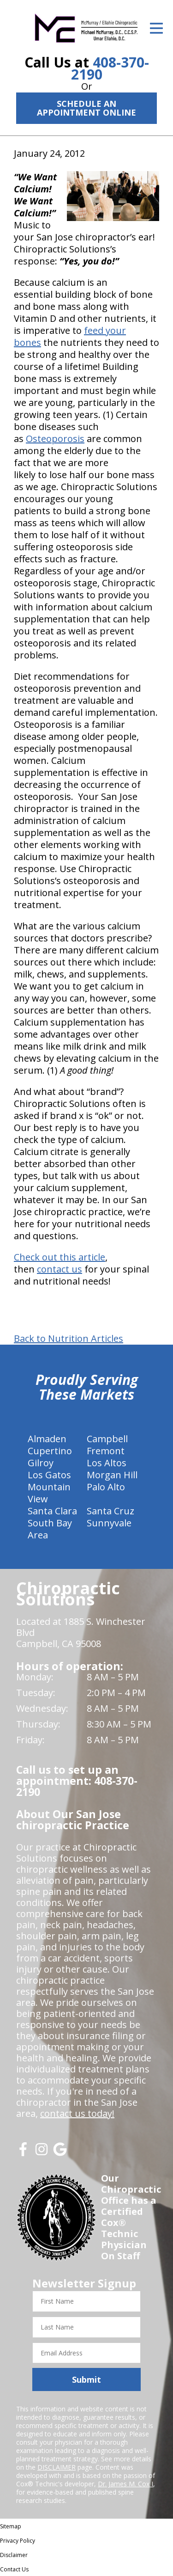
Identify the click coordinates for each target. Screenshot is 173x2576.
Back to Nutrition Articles (68, 1339)
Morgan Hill (112, 1475)
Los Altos (106, 1463)
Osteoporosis (55, 438)
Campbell (107, 1438)
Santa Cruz (110, 1511)
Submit (86, 2379)
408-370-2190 (110, 68)
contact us (59, 1269)
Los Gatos (49, 1475)
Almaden (47, 1438)
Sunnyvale (109, 1523)
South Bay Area (50, 1529)
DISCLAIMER (56, 2467)
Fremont (106, 1451)
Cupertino (50, 1451)
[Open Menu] (156, 28)
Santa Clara (52, 1511)
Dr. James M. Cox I (125, 2483)
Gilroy (41, 1463)
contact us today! (77, 2113)
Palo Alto (106, 1487)
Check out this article (59, 1257)
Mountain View (49, 1493)
